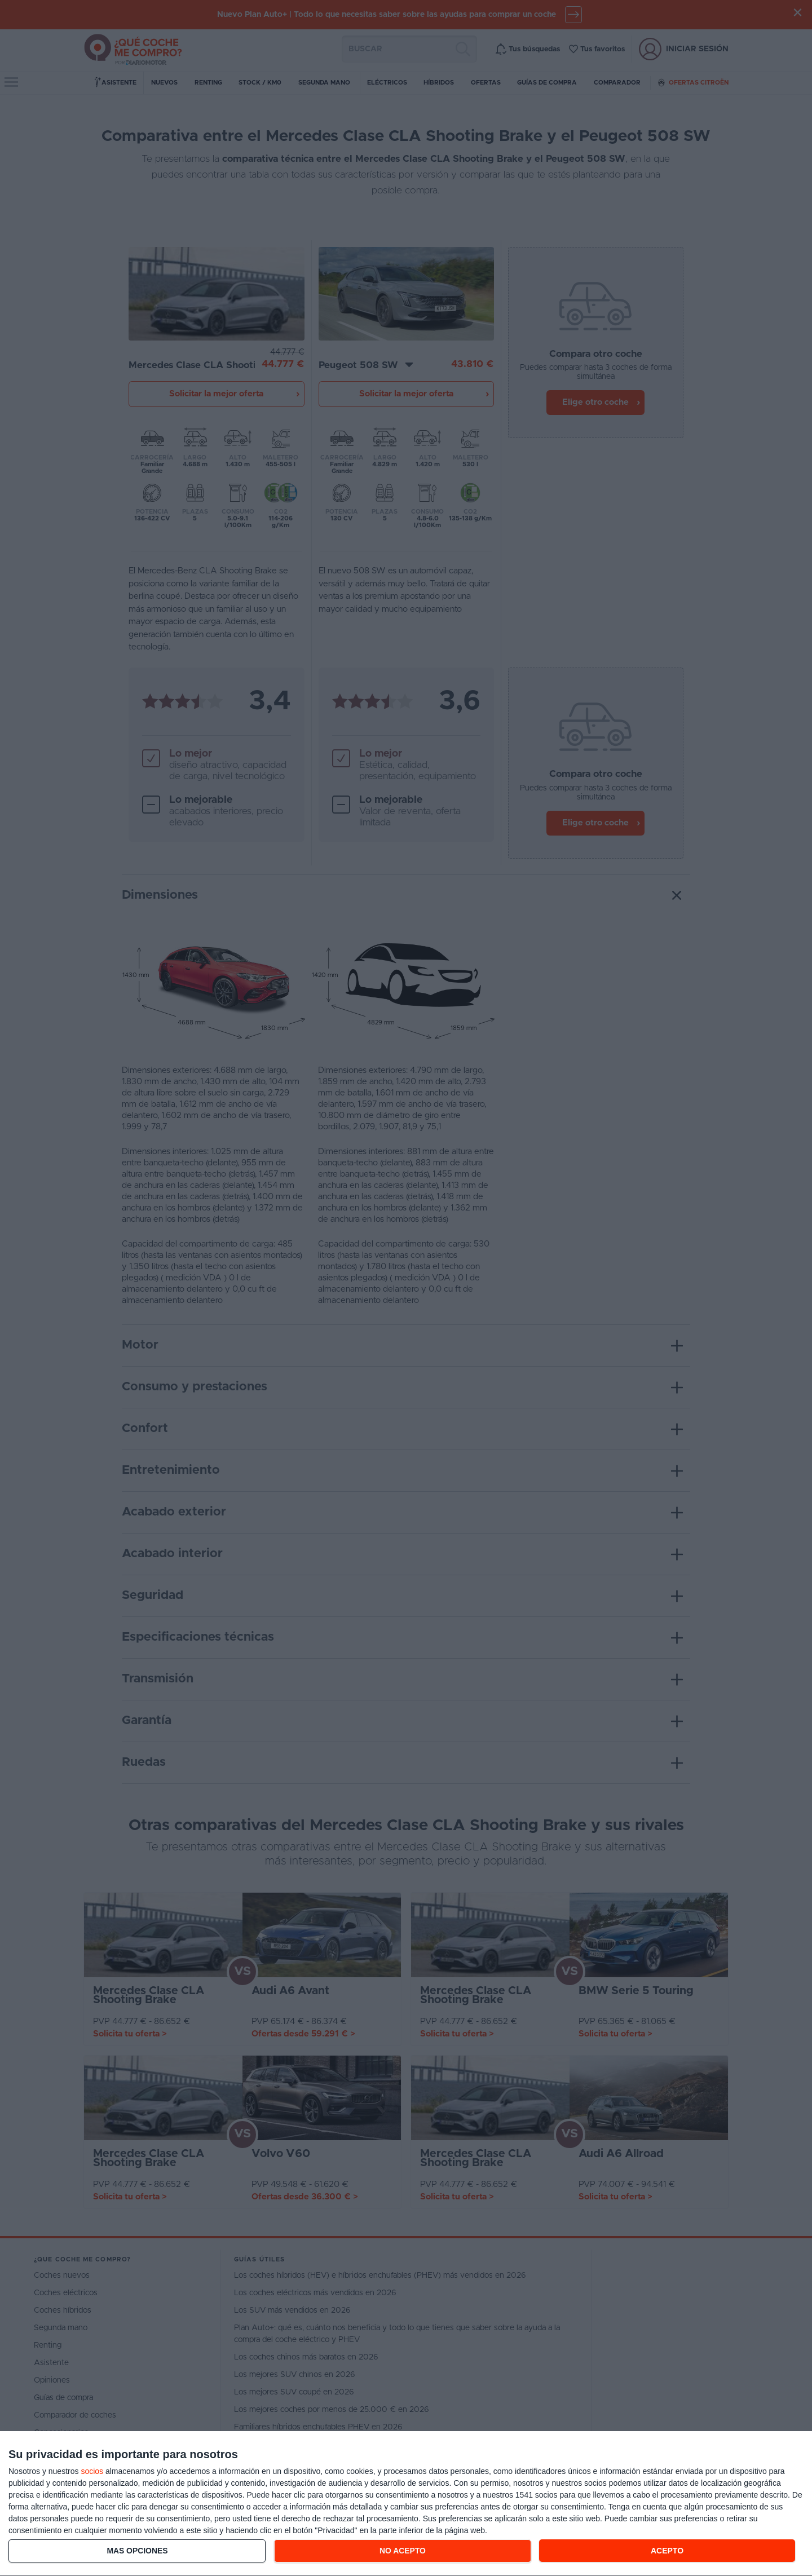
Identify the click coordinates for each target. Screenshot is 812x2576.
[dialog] (406, 2504)
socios (92, 2471)
